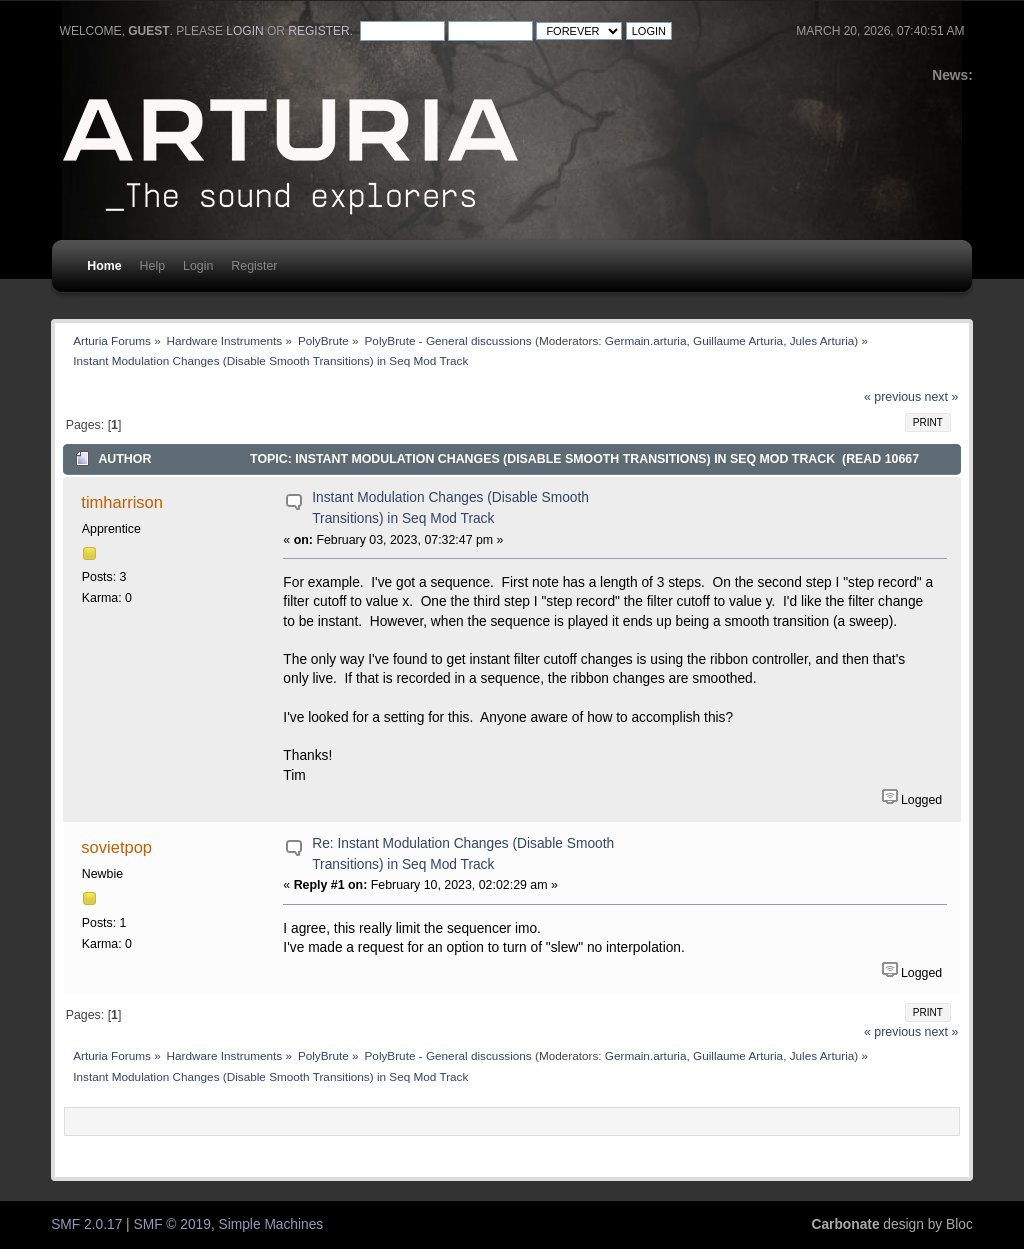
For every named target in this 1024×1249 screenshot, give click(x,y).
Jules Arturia (822, 340)
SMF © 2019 (172, 1224)
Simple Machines (271, 1224)
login (244, 31)
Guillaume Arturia (738, 340)
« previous (892, 397)
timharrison (122, 502)
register (318, 31)
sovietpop (116, 847)
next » (942, 397)
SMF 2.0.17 (86, 1224)
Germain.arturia (646, 340)
